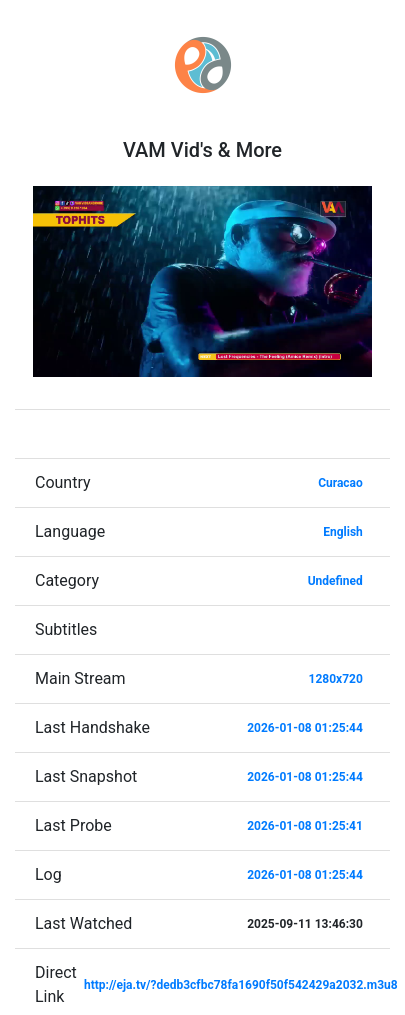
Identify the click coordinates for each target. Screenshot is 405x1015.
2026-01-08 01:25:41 (305, 826)
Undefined (335, 581)
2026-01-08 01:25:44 (305, 728)
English (343, 532)
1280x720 (336, 679)
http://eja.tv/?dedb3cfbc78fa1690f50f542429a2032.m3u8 (241, 985)
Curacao (340, 483)
